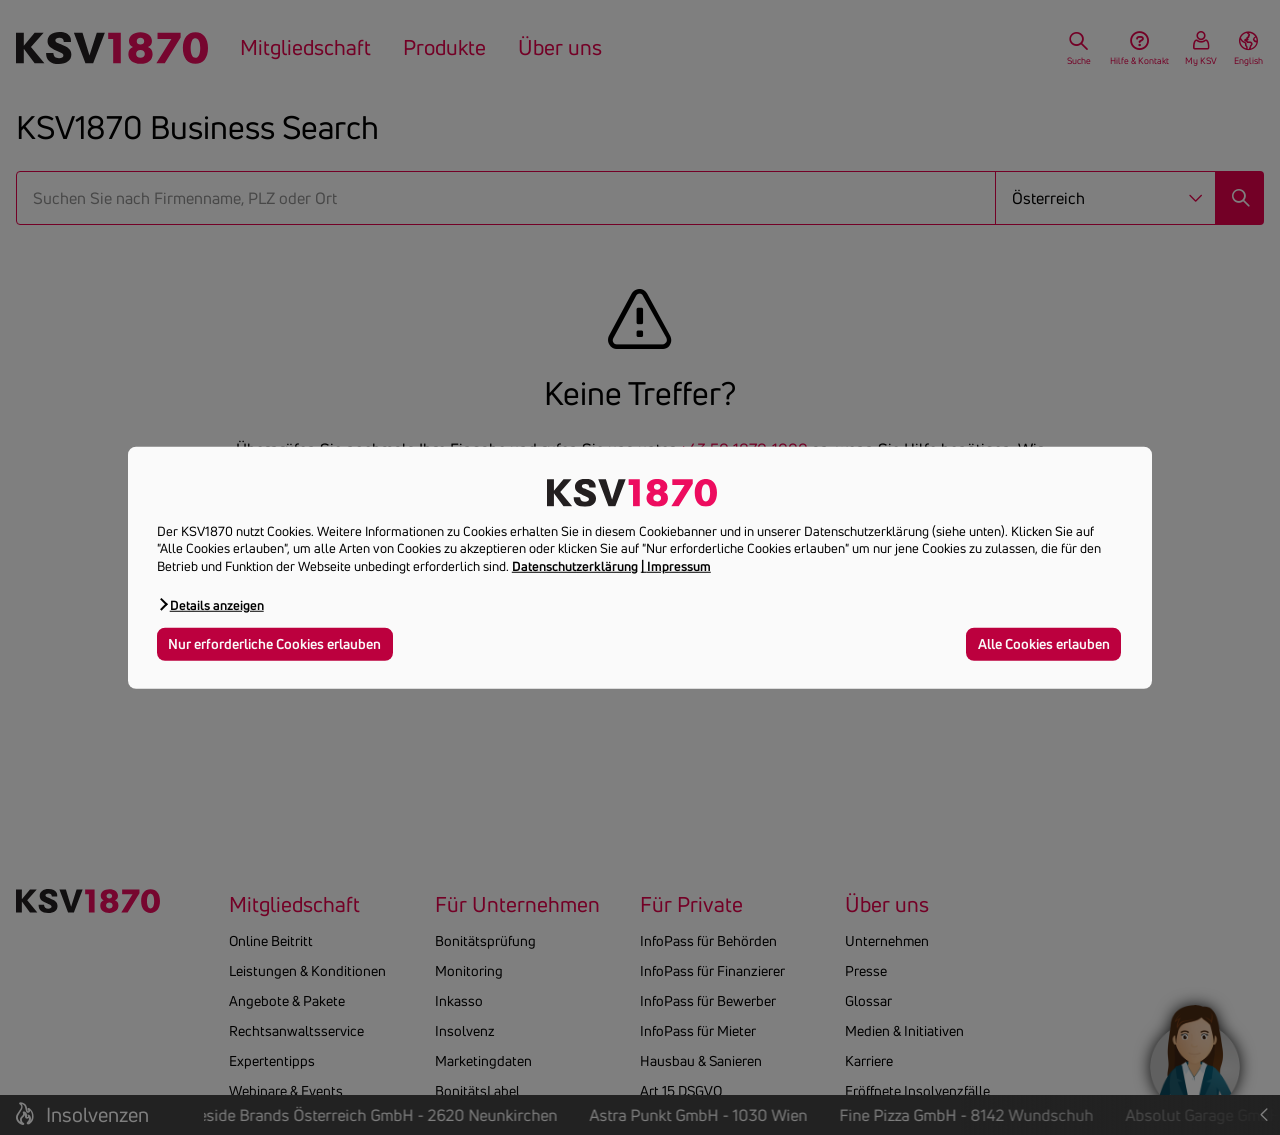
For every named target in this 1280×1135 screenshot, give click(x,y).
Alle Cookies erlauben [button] (1044, 644)
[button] (210, 604)
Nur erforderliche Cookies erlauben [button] (274, 644)
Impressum (679, 566)
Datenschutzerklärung (575, 566)
